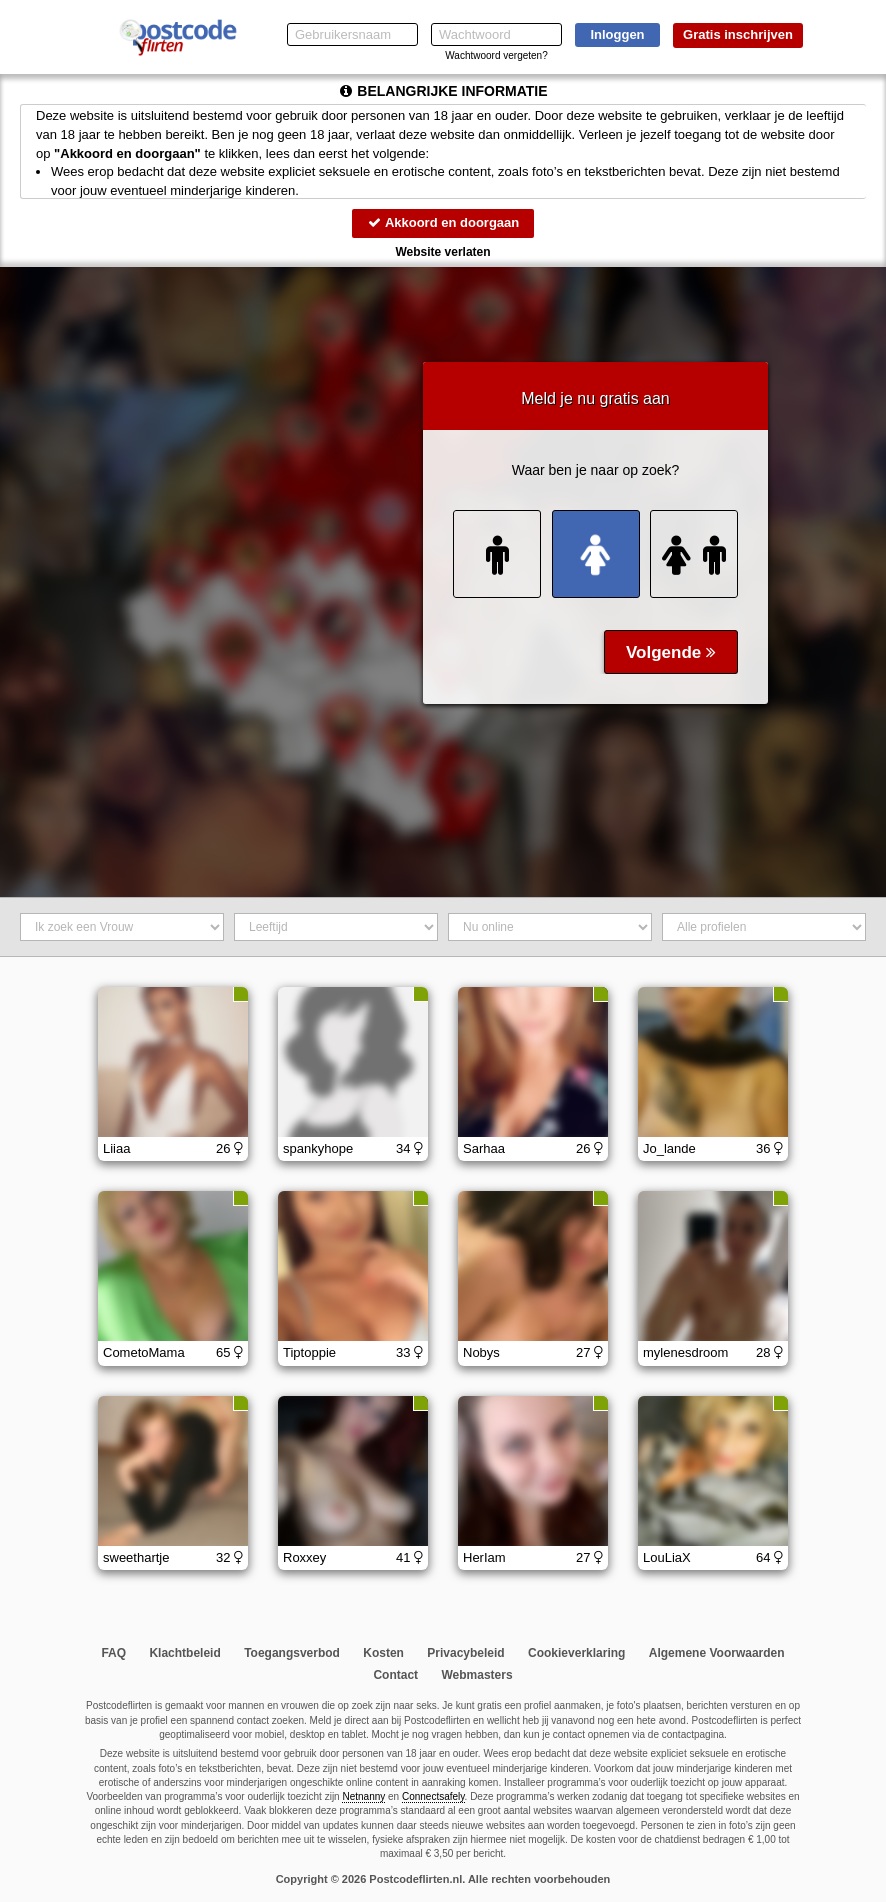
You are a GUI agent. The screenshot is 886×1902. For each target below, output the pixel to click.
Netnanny (363, 1796)
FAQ (113, 1653)
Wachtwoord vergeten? (496, 55)
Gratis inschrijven (738, 34)
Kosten (383, 1653)
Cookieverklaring (576, 1653)
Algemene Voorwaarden (717, 1653)
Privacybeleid (465, 1653)
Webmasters (476, 1675)
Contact (395, 1675)
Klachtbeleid (184, 1653)
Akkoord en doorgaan (443, 222)
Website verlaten (442, 252)
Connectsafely (433, 1796)
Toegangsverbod (292, 1653)
